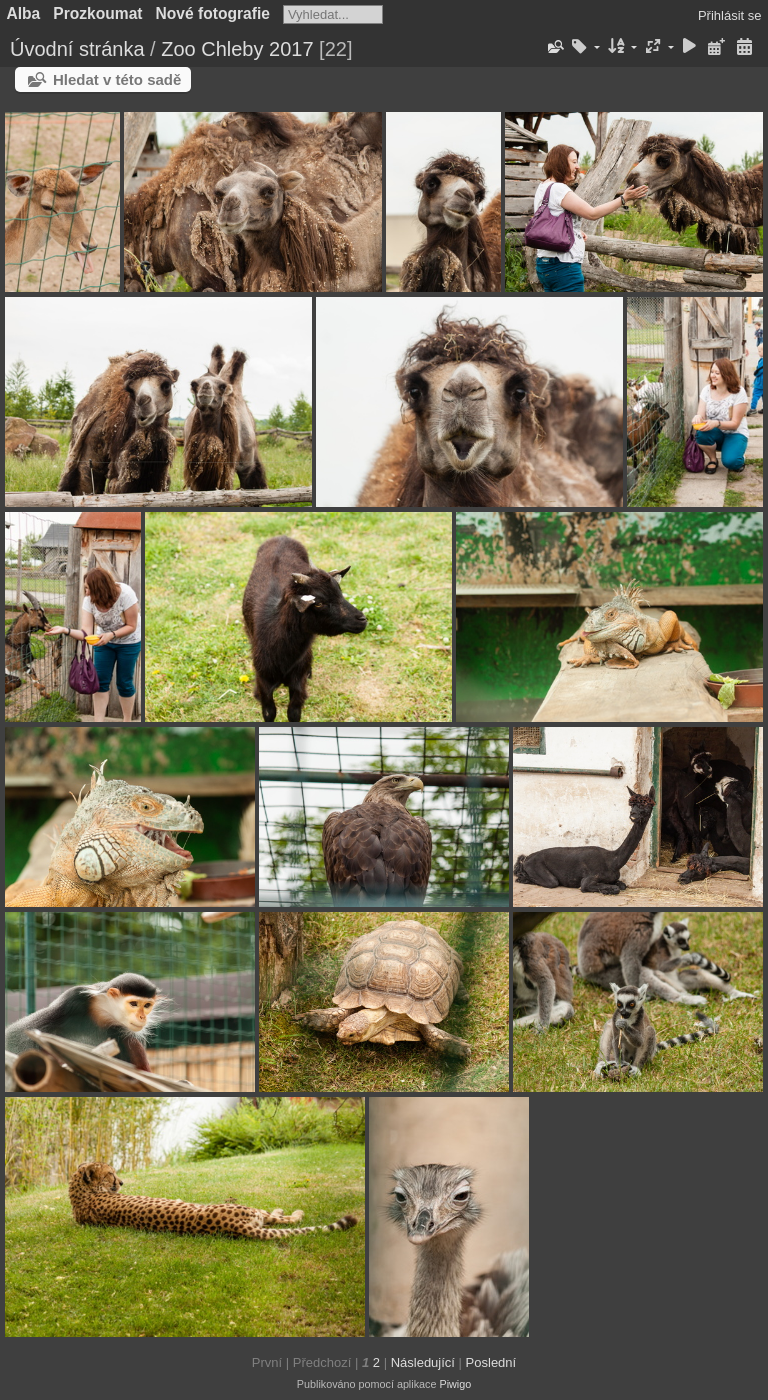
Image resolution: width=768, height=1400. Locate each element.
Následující (423, 1362)
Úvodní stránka (77, 49)
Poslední (491, 1362)
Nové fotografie (213, 13)
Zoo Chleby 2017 (237, 49)
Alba (24, 13)
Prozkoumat (97, 13)
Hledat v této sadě (117, 79)
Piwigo (455, 1384)
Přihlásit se (730, 15)
